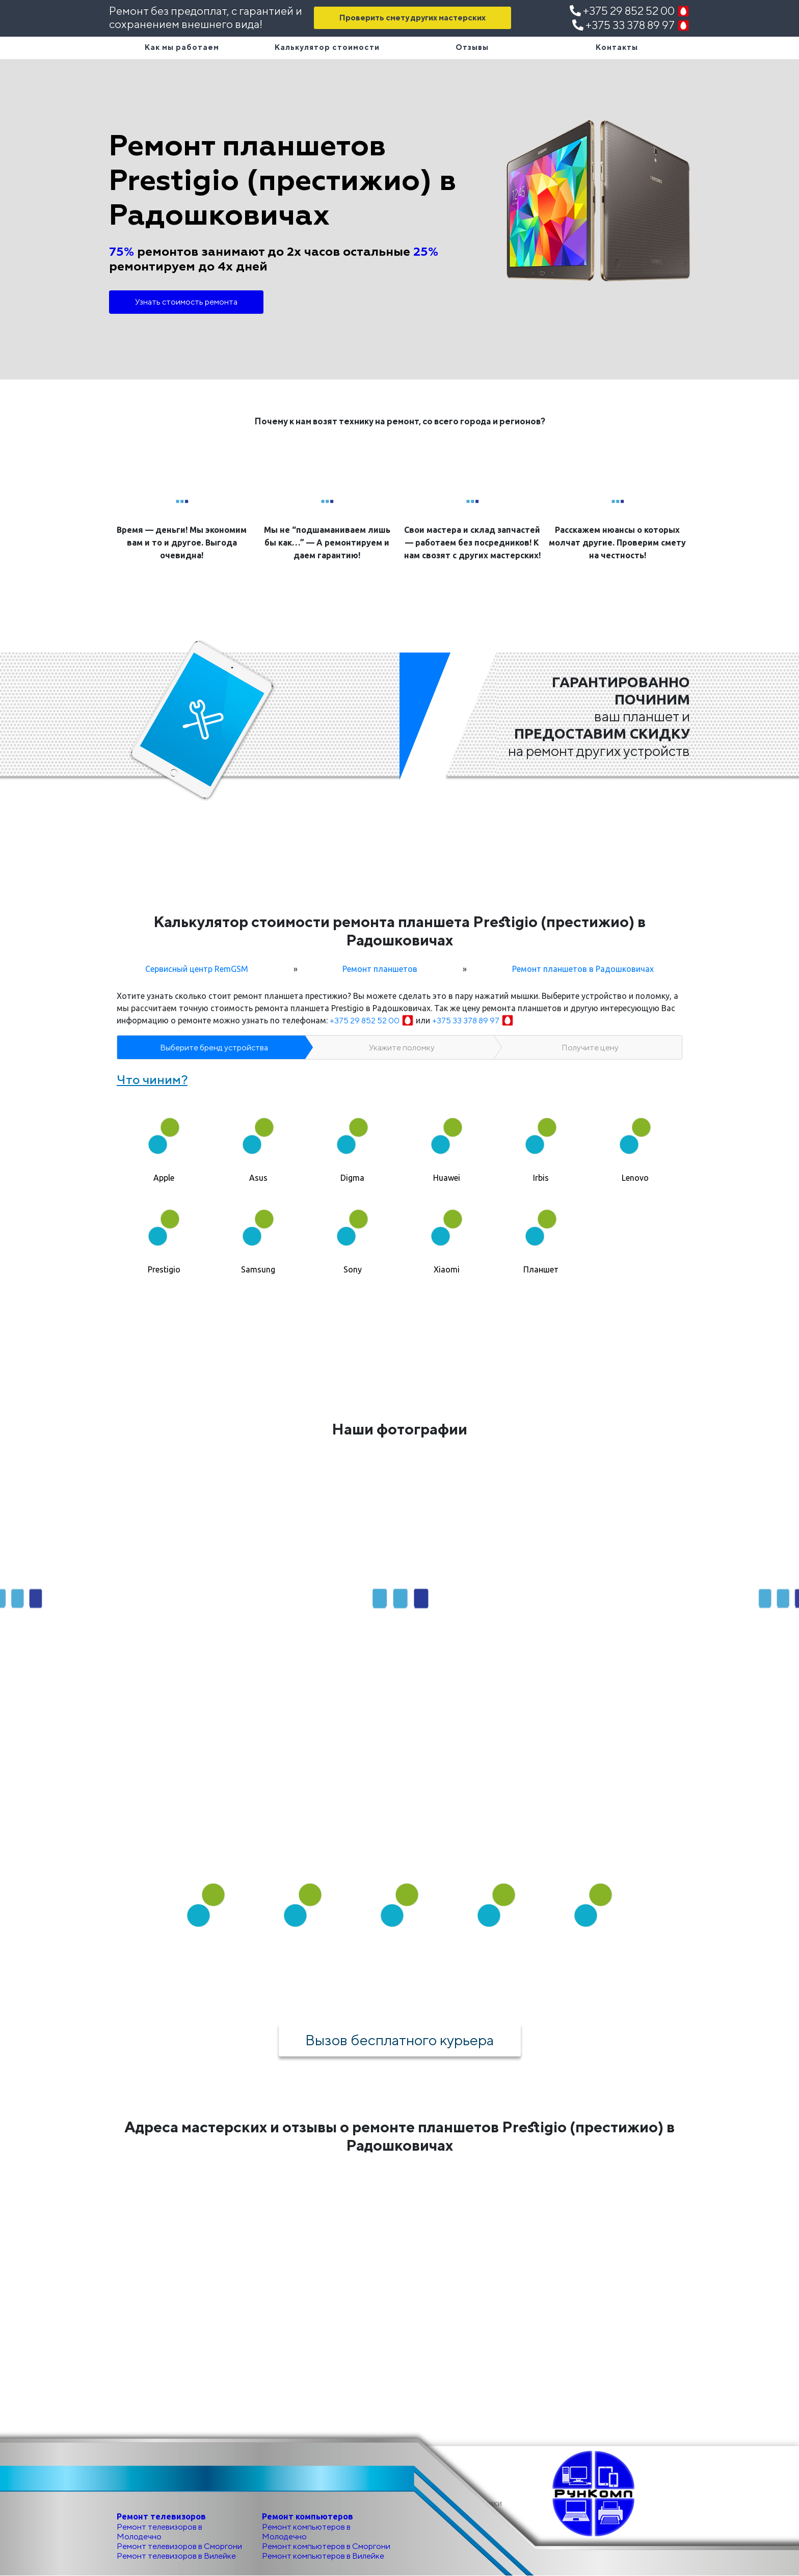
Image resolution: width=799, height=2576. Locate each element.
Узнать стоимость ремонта (186, 302)
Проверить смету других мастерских (412, 17)
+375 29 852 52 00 (630, 10)
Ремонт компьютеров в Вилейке (323, 2556)
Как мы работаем (182, 47)
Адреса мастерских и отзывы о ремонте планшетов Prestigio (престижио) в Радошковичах (399, 2136)
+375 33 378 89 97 (631, 25)
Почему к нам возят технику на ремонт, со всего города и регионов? (399, 421)
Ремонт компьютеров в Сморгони (326, 2546)
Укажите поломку (402, 1047)
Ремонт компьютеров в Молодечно (306, 2531)
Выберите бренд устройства (214, 1047)
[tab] (163, 1140)
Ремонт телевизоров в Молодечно (159, 2531)
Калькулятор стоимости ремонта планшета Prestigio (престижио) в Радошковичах (399, 930)
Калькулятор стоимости (327, 47)
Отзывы (472, 47)
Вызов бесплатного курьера (399, 2039)
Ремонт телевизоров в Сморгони (179, 2546)
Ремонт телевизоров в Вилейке (176, 2556)
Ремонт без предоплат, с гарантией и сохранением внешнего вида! (205, 17)
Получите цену (590, 1047)
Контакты (617, 47)
